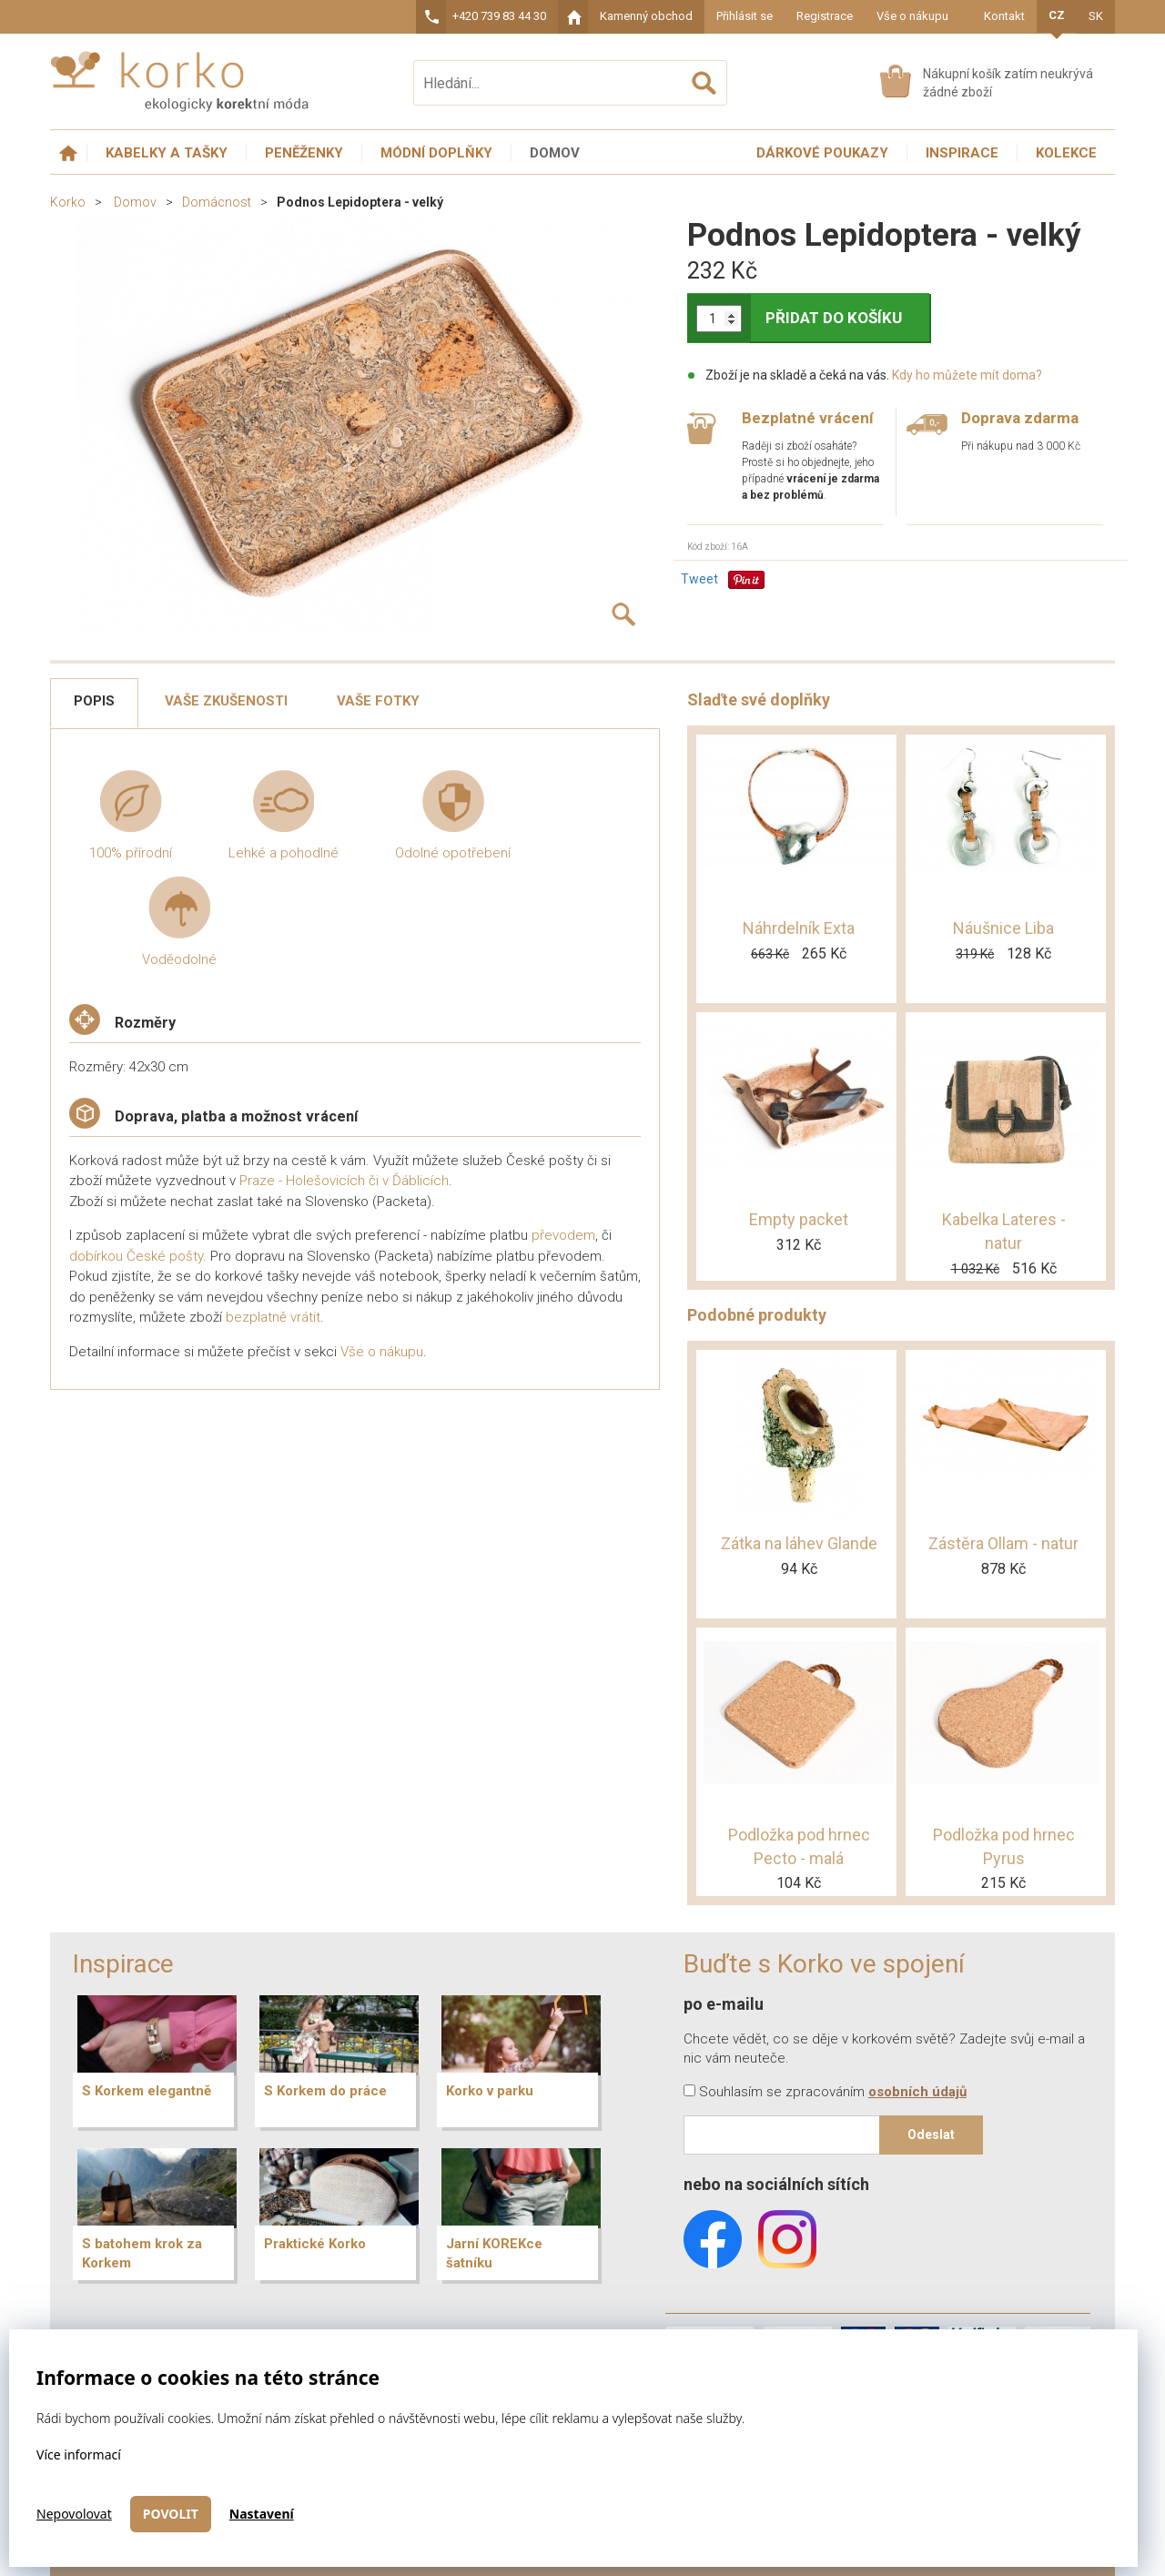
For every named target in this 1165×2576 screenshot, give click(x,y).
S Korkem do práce (325, 2091)
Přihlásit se (744, 16)
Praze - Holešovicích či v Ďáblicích (344, 1180)
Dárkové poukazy (822, 153)
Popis (94, 701)
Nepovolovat (74, 2513)
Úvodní (68, 153)
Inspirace (962, 153)
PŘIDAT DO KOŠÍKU (833, 318)
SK (1096, 16)
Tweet (699, 579)
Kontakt (1004, 16)
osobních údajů (917, 2092)
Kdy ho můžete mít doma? (967, 375)
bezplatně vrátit (273, 1317)
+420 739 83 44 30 (499, 16)
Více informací (78, 2454)
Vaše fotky (378, 701)
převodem (563, 1235)
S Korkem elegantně (146, 2091)
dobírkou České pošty (136, 1256)
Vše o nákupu (912, 16)
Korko (68, 202)
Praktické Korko (315, 2244)
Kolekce (1066, 153)
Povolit (170, 2513)
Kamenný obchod (646, 16)
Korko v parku (489, 2091)
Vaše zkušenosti (226, 701)
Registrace (824, 16)
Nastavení (261, 2513)
